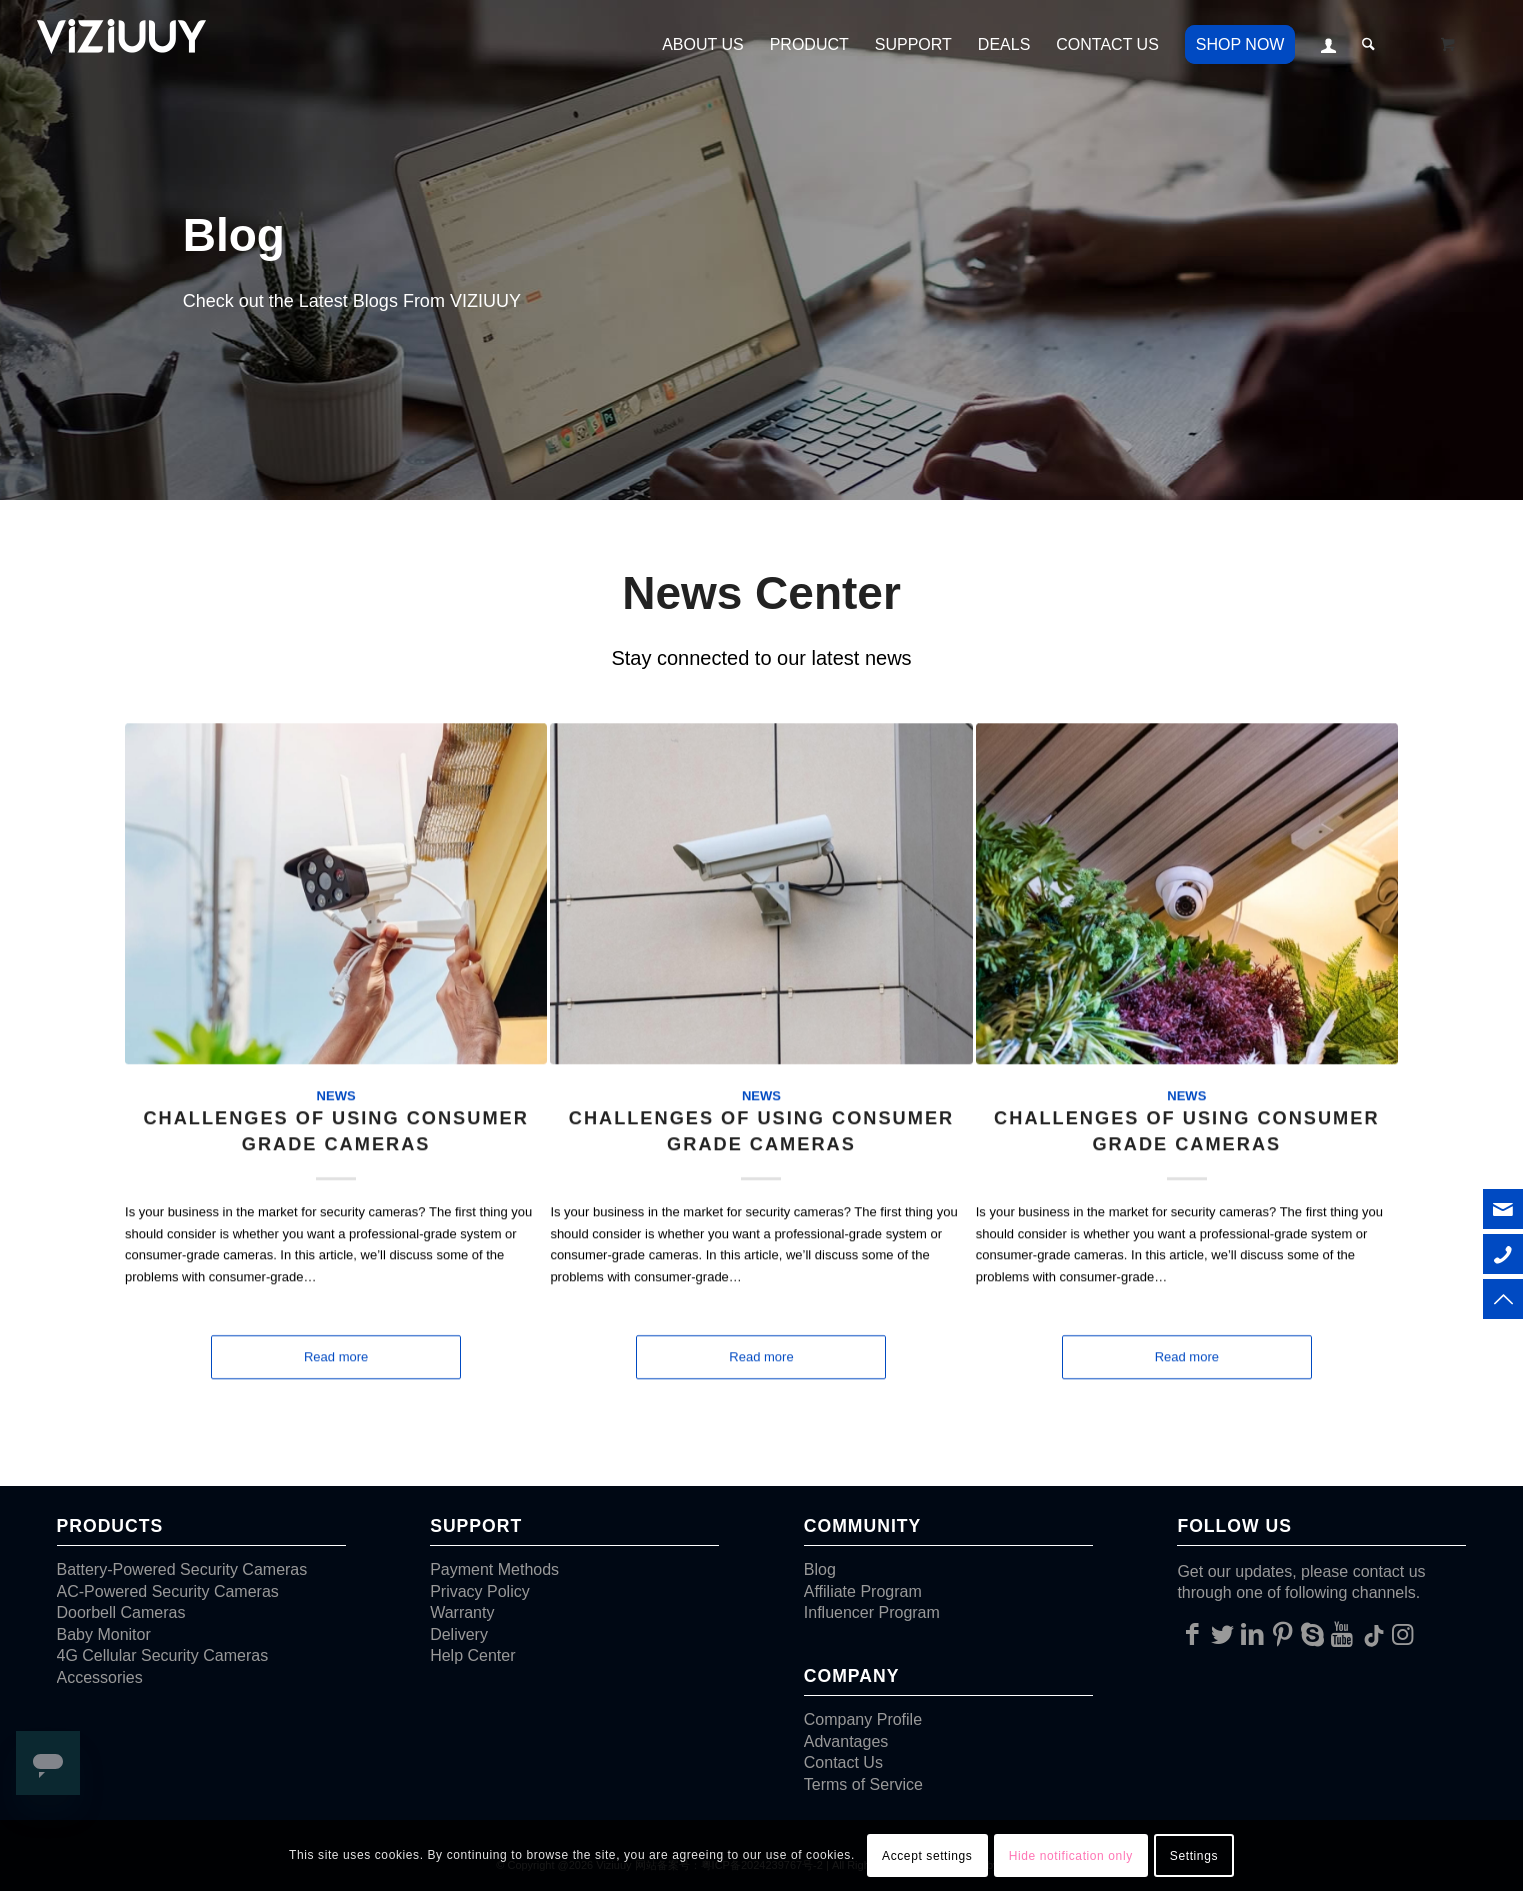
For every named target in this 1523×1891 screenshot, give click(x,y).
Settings (1194, 1856)
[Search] (1368, 45)
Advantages (846, 1741)
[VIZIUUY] (125, 45)
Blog (820, 1569)
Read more (336, 1335)
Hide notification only (1071, 1856)
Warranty (462, 1612)
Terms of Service (863, 1784)
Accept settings (927, 1856)
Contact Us (843, 1762)
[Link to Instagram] (1402, 1634)
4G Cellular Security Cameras (163, 1655)
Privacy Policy (480, 1591)
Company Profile (863, 1719)
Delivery (459, 1634)
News (336, 1073)
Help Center (472, 1655)
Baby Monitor (104, 1634)
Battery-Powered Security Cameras (182, 1569)
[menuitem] (703, 45)
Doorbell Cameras (121, 1612)
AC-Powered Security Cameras (168, 1591)
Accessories (100, 1677)
